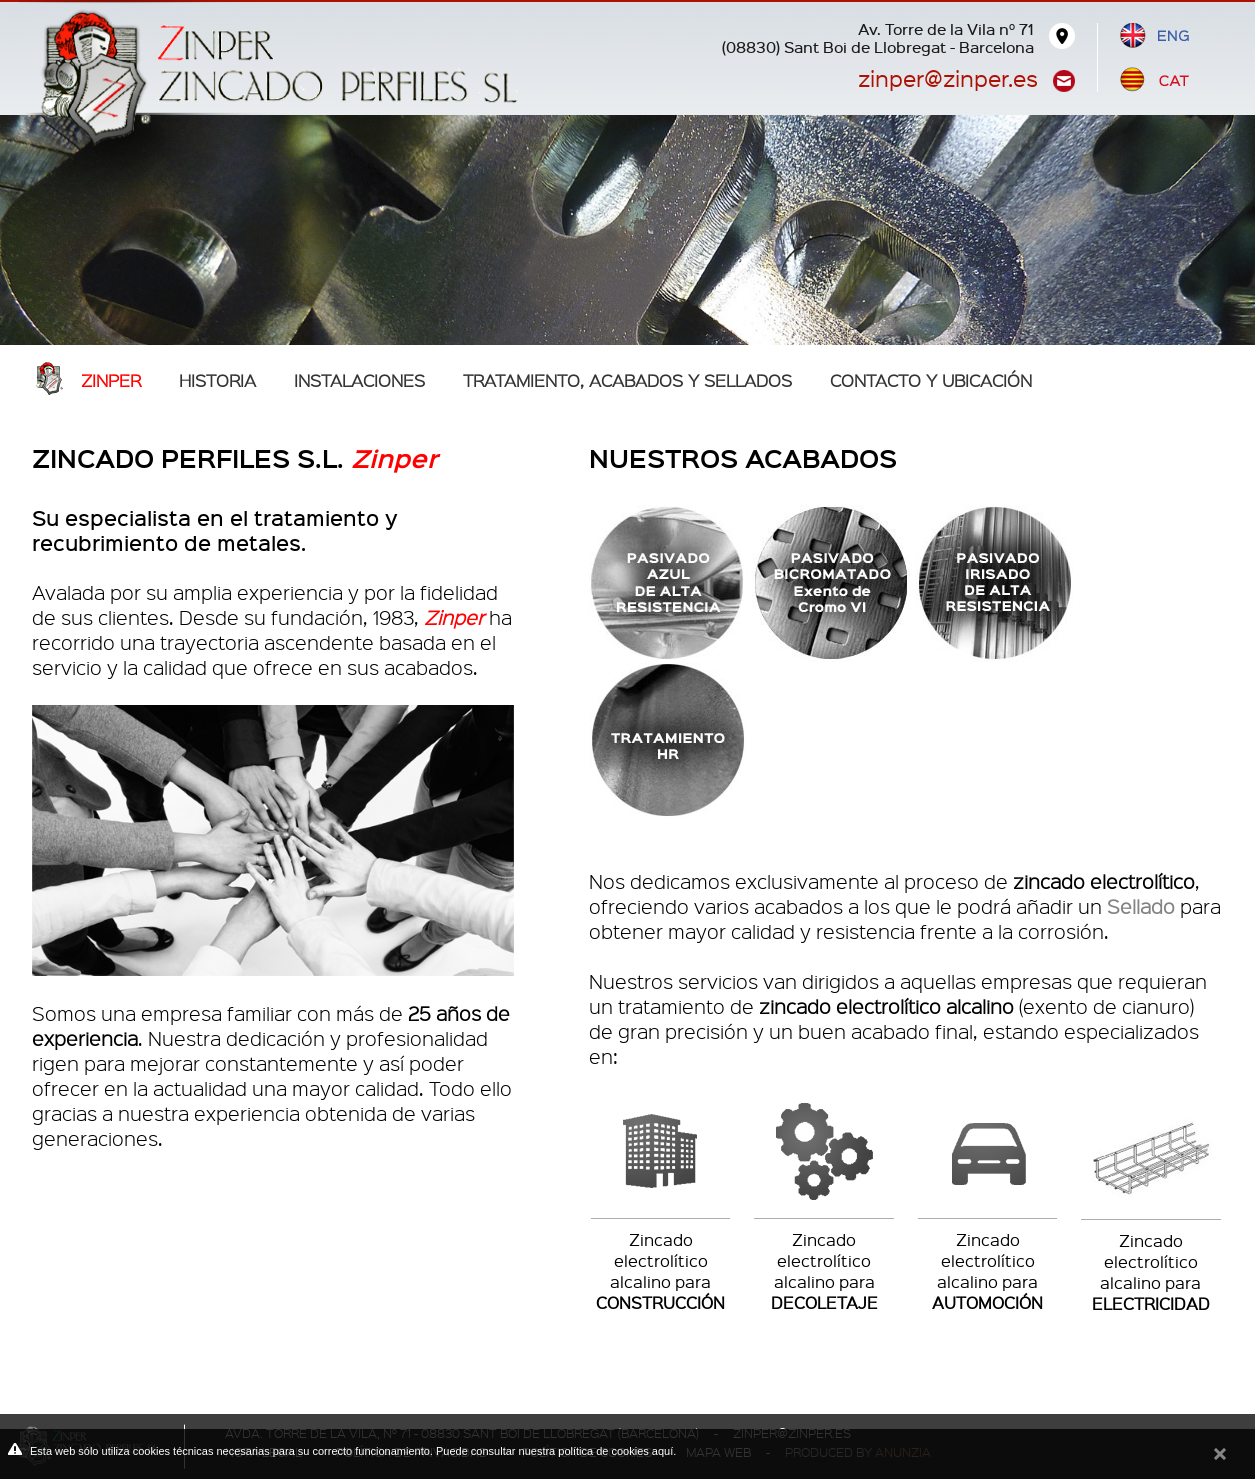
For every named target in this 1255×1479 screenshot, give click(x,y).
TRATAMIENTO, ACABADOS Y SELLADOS (627, 380)
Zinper (111, 380)
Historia (217, 380)
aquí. (664, 1451)
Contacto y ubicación (931, 380)
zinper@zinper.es (948, 77)
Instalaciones (359, 380)
